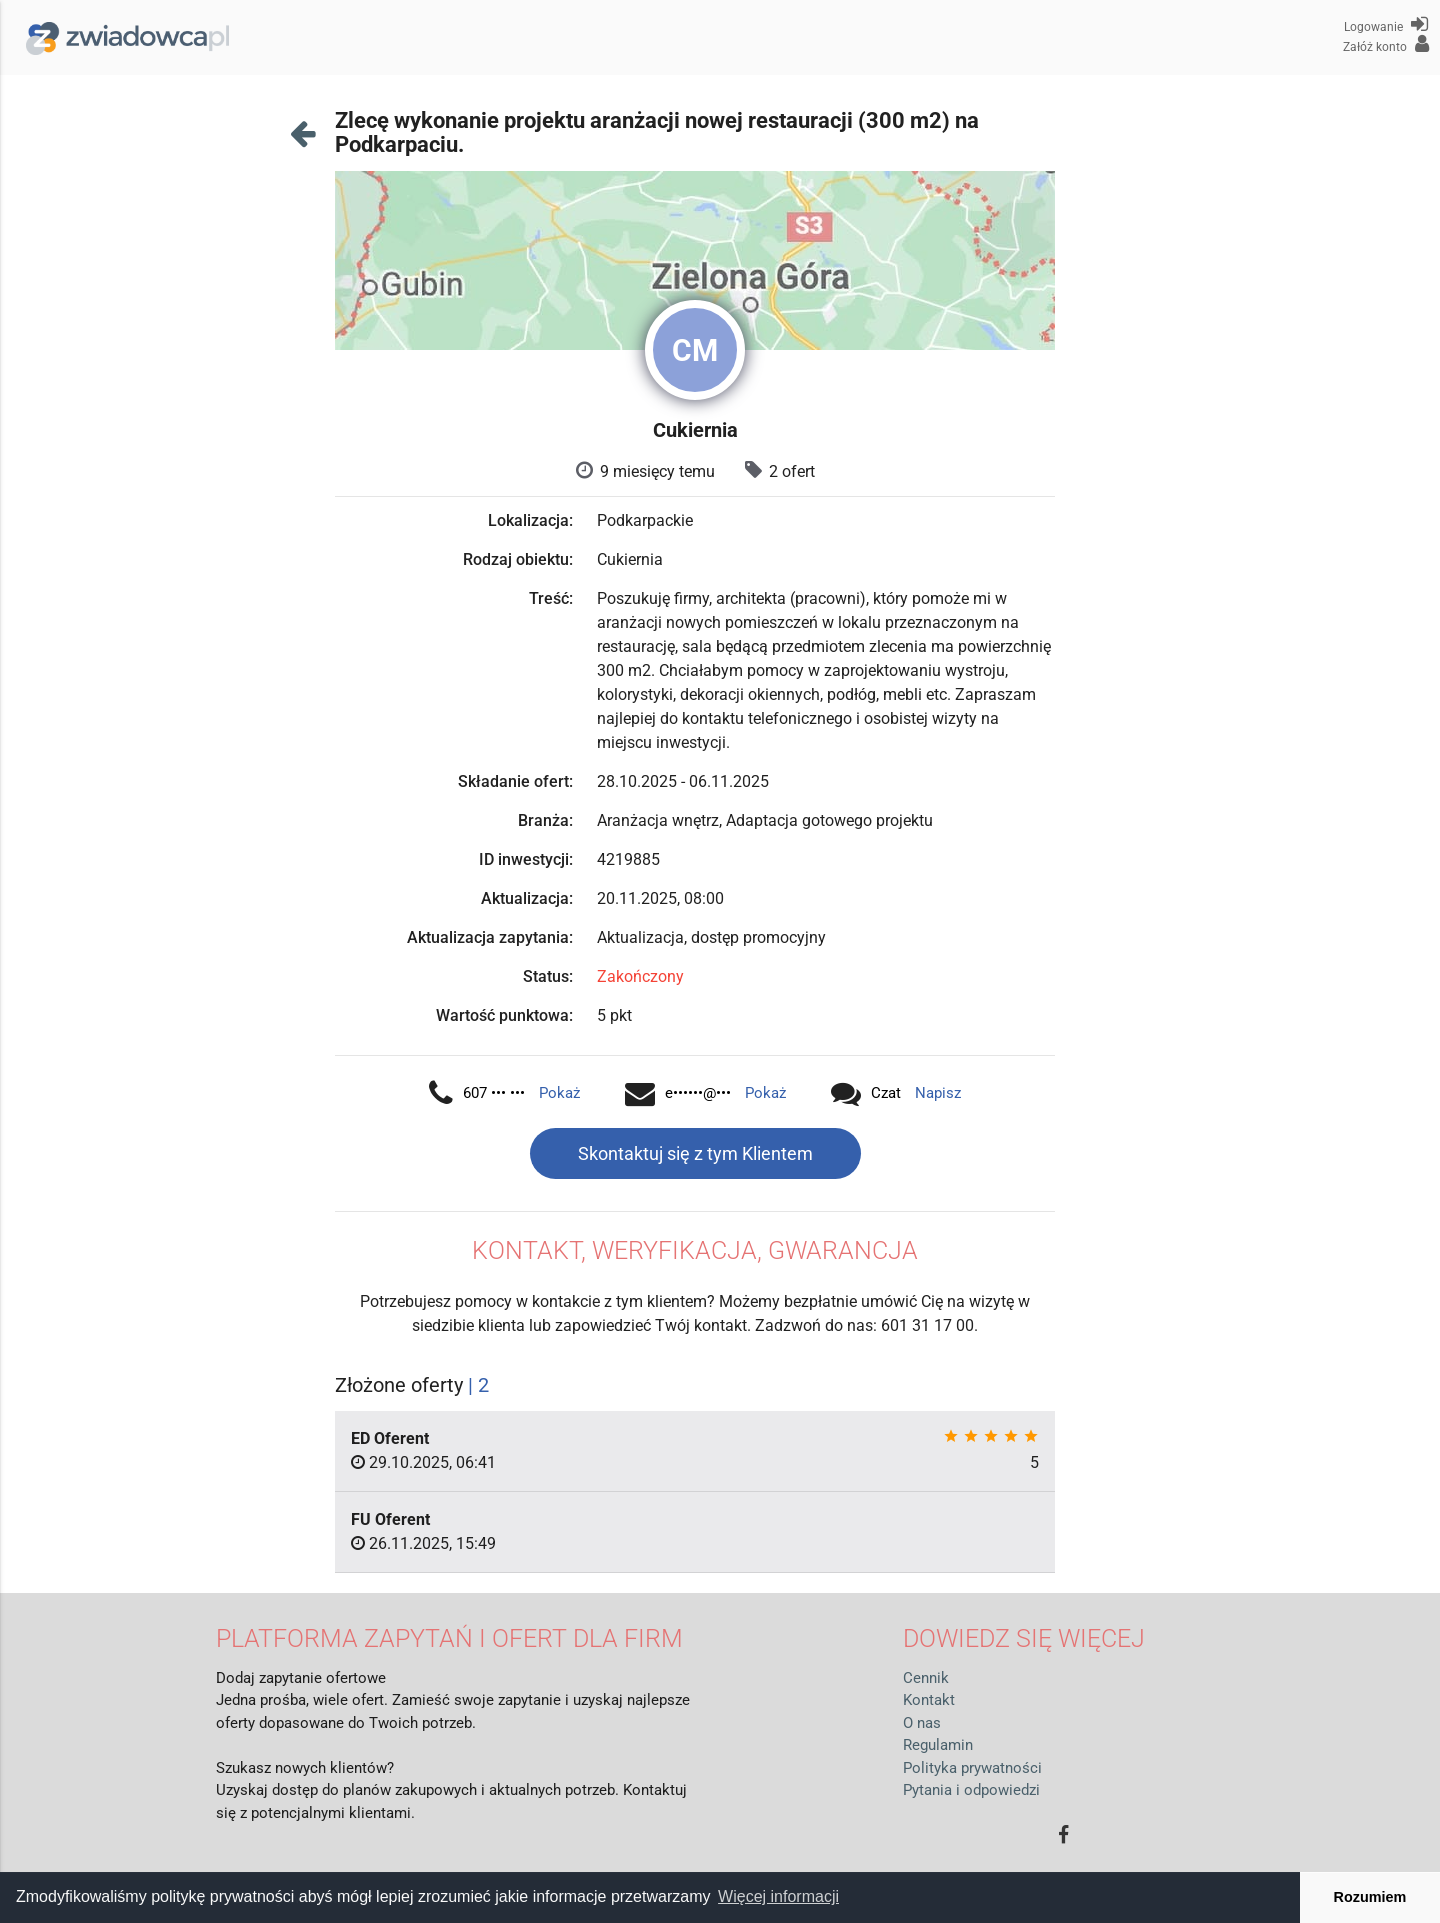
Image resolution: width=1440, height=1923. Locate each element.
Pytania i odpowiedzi (971, 1790)
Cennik (926, 1678)
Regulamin (938, 1745)
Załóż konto (1386, 44)
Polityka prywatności (972, 1768)
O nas (922, 1723)
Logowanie (1386, 24)
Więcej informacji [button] (778, 1896)
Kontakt (929, 1700)
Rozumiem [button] (1370, 1897)
